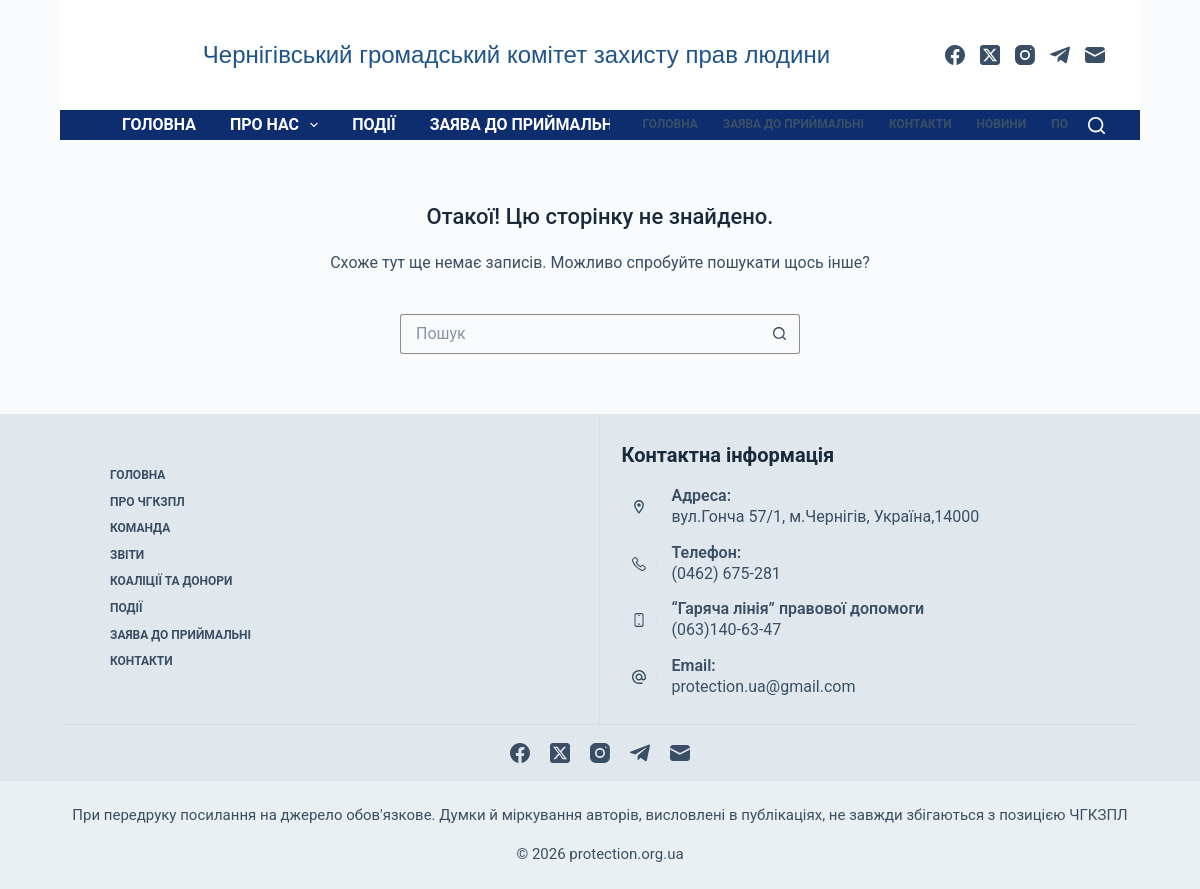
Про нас (278, 125)
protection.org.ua (626, 854)
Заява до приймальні (524, 124)
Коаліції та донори (171, 581)
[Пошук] (1096, 125)
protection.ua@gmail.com (764, 686)
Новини (1002, 124)
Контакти (920, 124)
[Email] (1095, 55)
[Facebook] (955, 55)
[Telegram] (1060, 55)
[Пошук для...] (580, 334)
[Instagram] (1025, 55)
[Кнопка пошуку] (780, 334)
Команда (140, 528)
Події (373, 124)
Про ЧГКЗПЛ (147, 502)
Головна (159, 124)
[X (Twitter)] (990, 55)
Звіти (127, 555)
